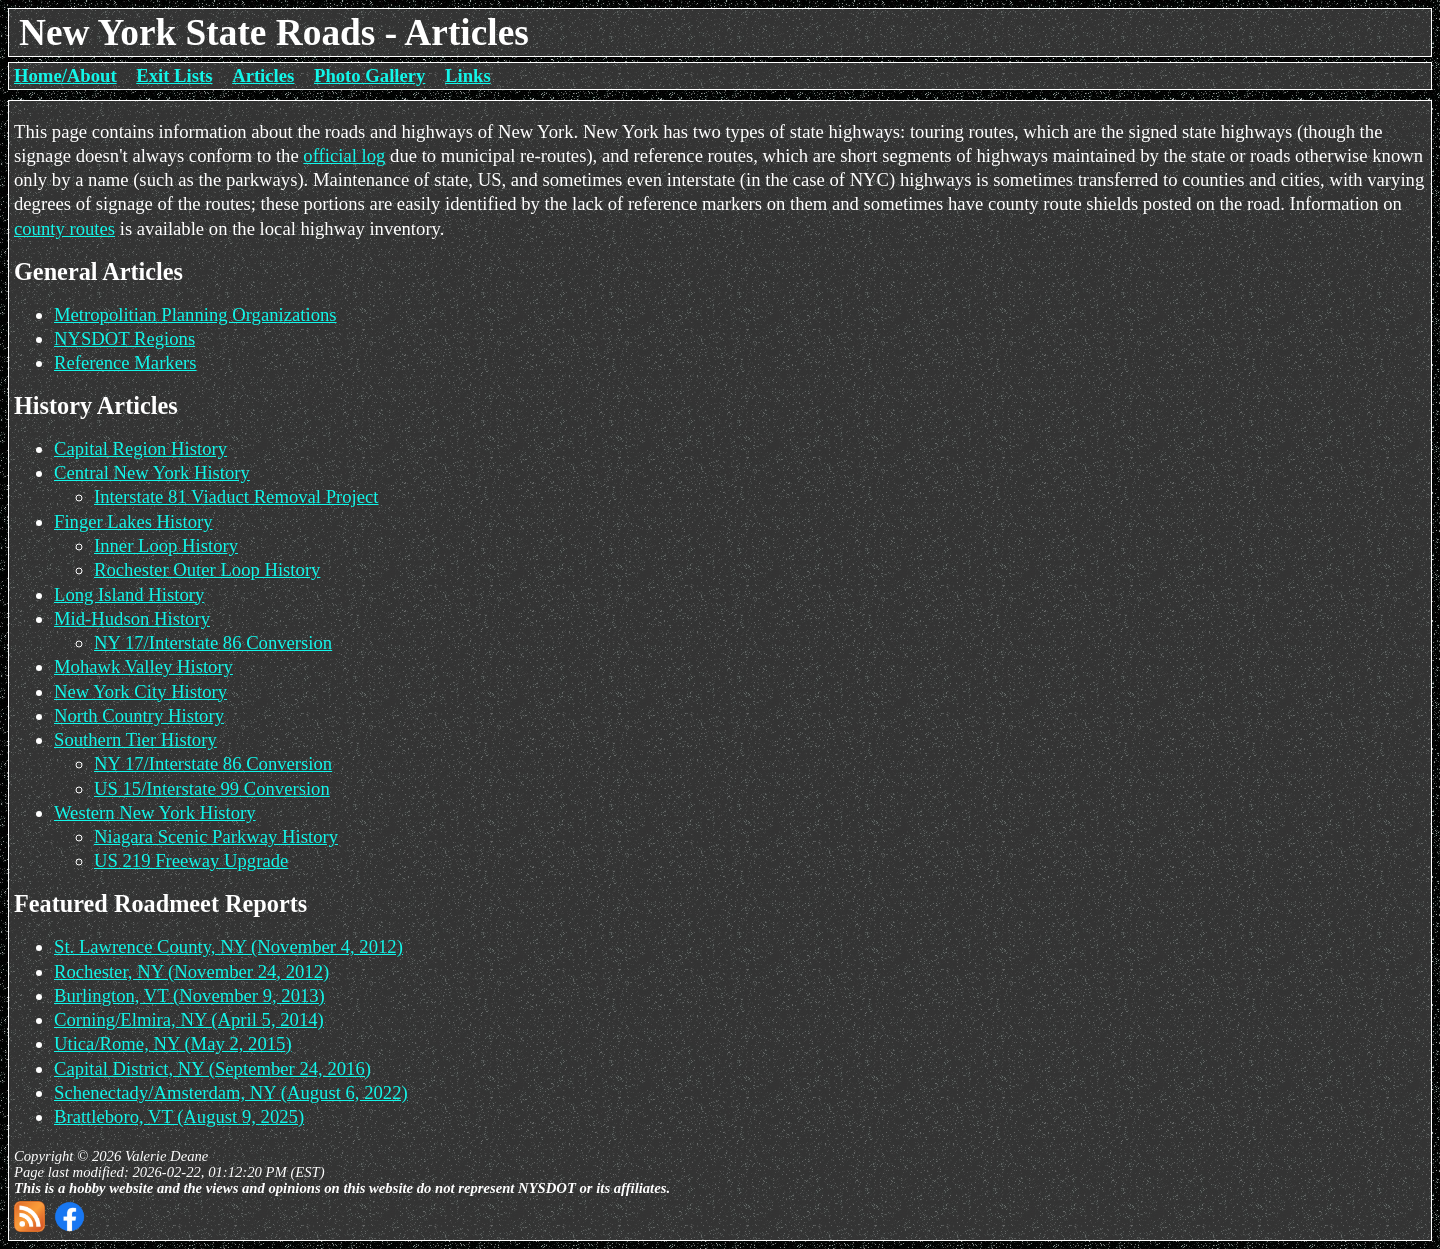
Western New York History (155, 812)
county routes (64, 228)
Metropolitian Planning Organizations (195, 314)
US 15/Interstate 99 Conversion (212, 788)
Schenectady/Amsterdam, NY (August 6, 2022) (231, 1092)
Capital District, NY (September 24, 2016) (212, 1068)
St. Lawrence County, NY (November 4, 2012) (228, 946)
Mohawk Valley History (143, 666)
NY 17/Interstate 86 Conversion (213, 642)
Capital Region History (140, 448)
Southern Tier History (135, 739)
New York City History (140, 691)
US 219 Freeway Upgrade (191, 860)
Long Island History (129, 594)
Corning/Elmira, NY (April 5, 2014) (189, 1019)
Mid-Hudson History (132, 618)
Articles (263, 75)
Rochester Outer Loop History (207, 569)
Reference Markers (125, 362)
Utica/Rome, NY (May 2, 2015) (173, 1043)
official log (344, 155)
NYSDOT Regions (124, 338)
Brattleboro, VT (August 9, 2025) (179, 1116)
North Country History (139, 715)
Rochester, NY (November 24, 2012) (191, 971)
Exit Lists (174, 75)
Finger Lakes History (133, 521)
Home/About (65, 75)
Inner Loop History (166, 545)
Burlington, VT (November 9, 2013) (189, 995)
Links (468, 75)
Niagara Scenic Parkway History (216, 836)
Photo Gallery (369, 75)
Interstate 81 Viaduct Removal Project (236, 496)
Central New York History (152, 472)
